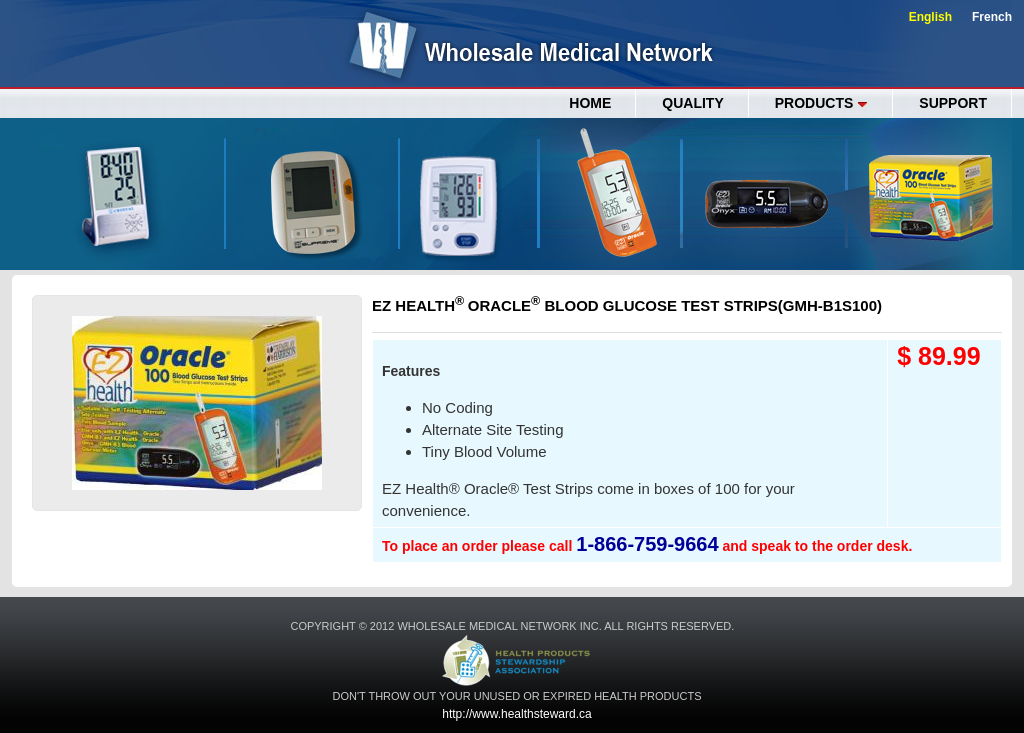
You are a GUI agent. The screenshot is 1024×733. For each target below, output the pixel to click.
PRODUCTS (822, 103)
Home (590, 103)
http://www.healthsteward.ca (516, 714)
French (992, 17)
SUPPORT (953, 103)
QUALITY (692, 103)
